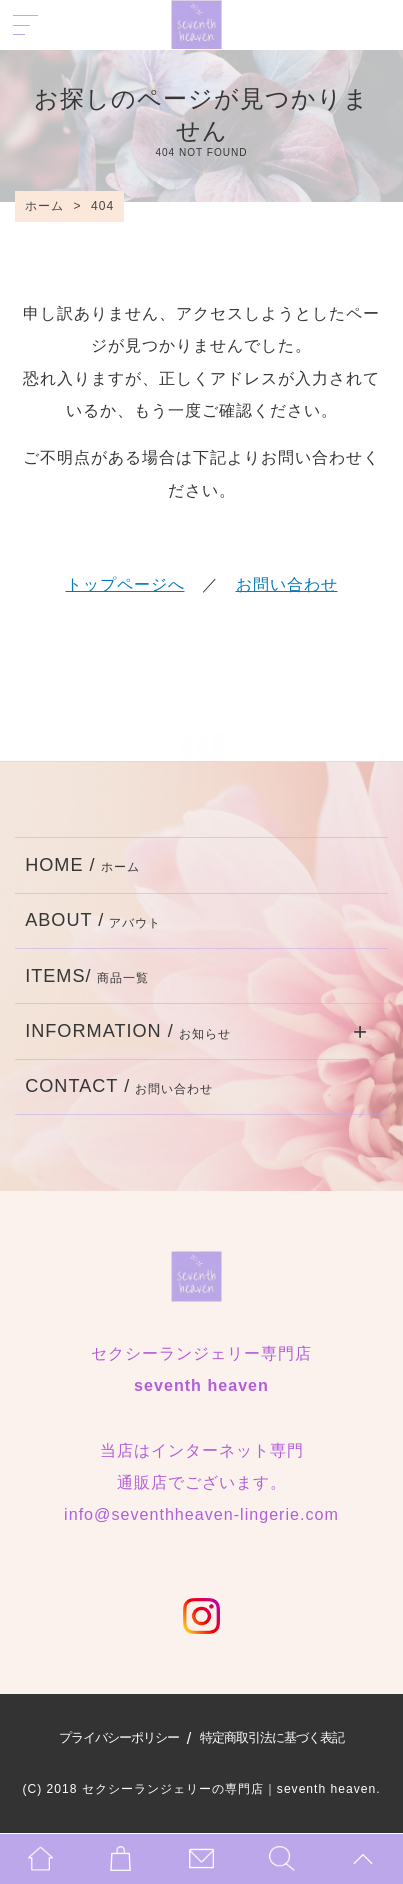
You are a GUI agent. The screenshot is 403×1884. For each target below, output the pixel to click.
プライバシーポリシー (119, 1737)
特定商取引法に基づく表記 (272, 1737)
